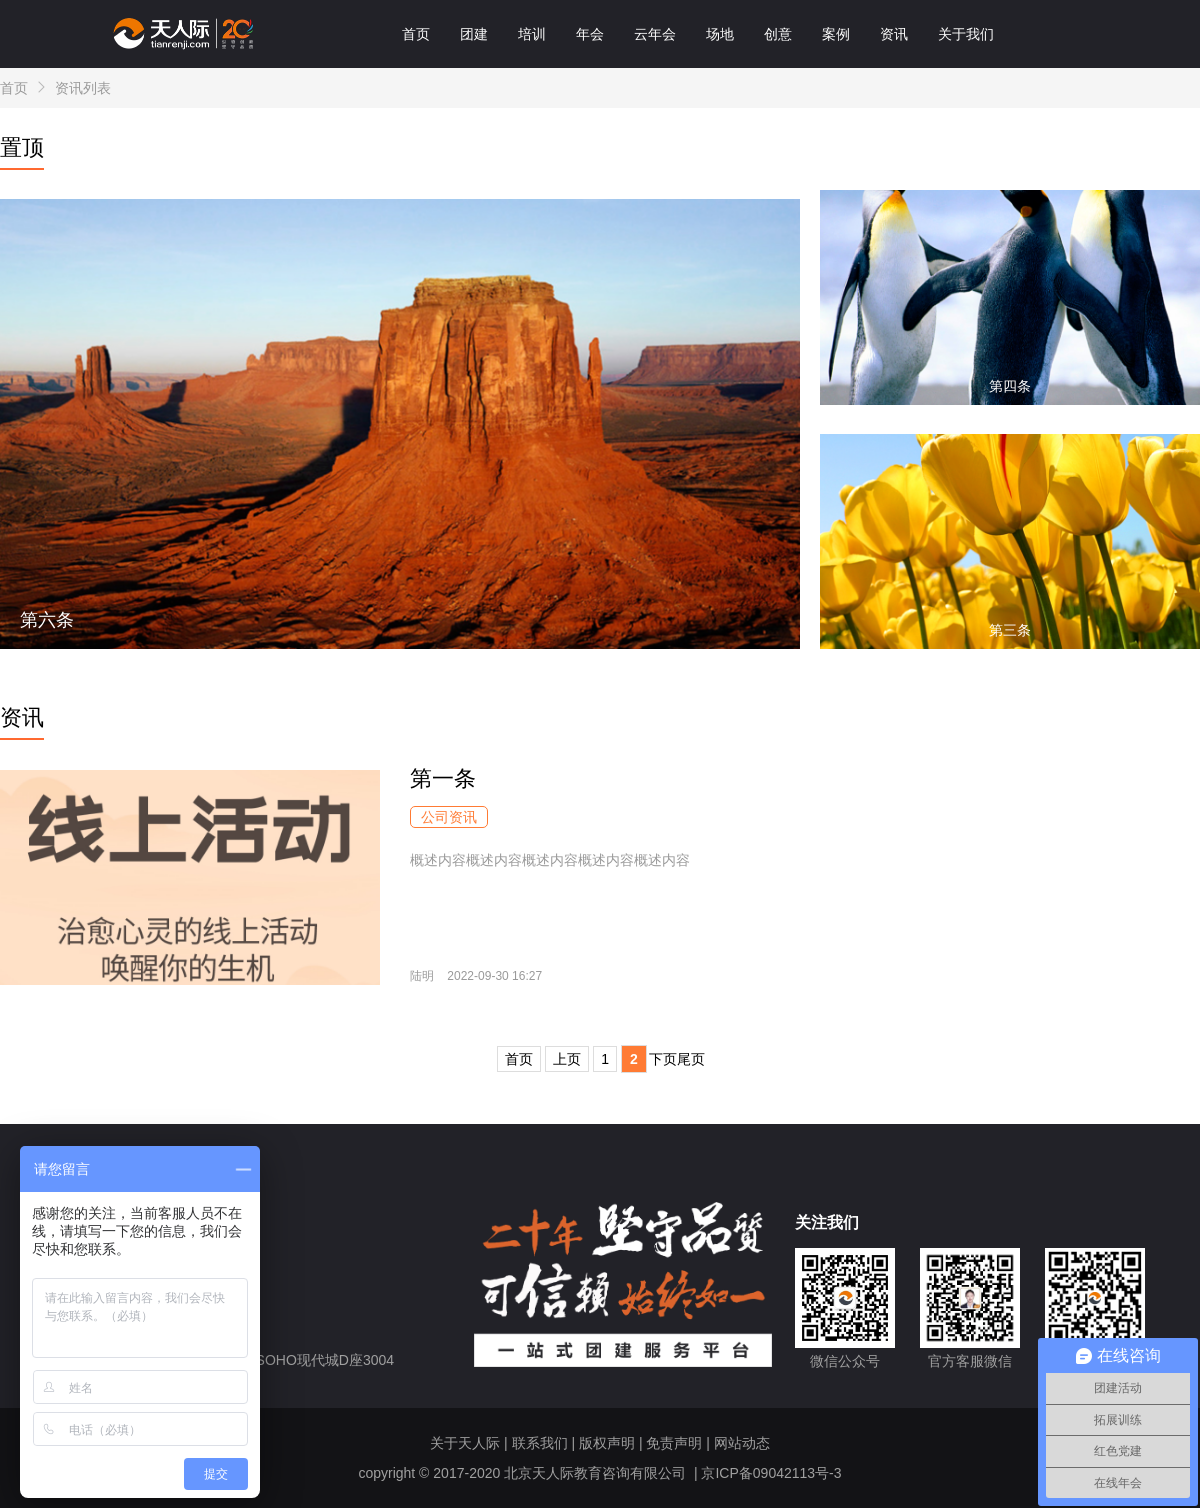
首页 (416, 34)
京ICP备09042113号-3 (771, 1473)
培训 (532, 34)
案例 (836, 34)
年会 (590, 34)
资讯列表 (83, 88)
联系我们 (540, 1443)
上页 (567, 1059)
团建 (474, 34)
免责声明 (674, 1443)
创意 (778, 34)
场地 (720, 34)
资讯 (894, 34)
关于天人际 (465, 1443)
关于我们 (966, 34)
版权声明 (607, 1443)
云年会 (655, 34)
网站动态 (742, 1443)
